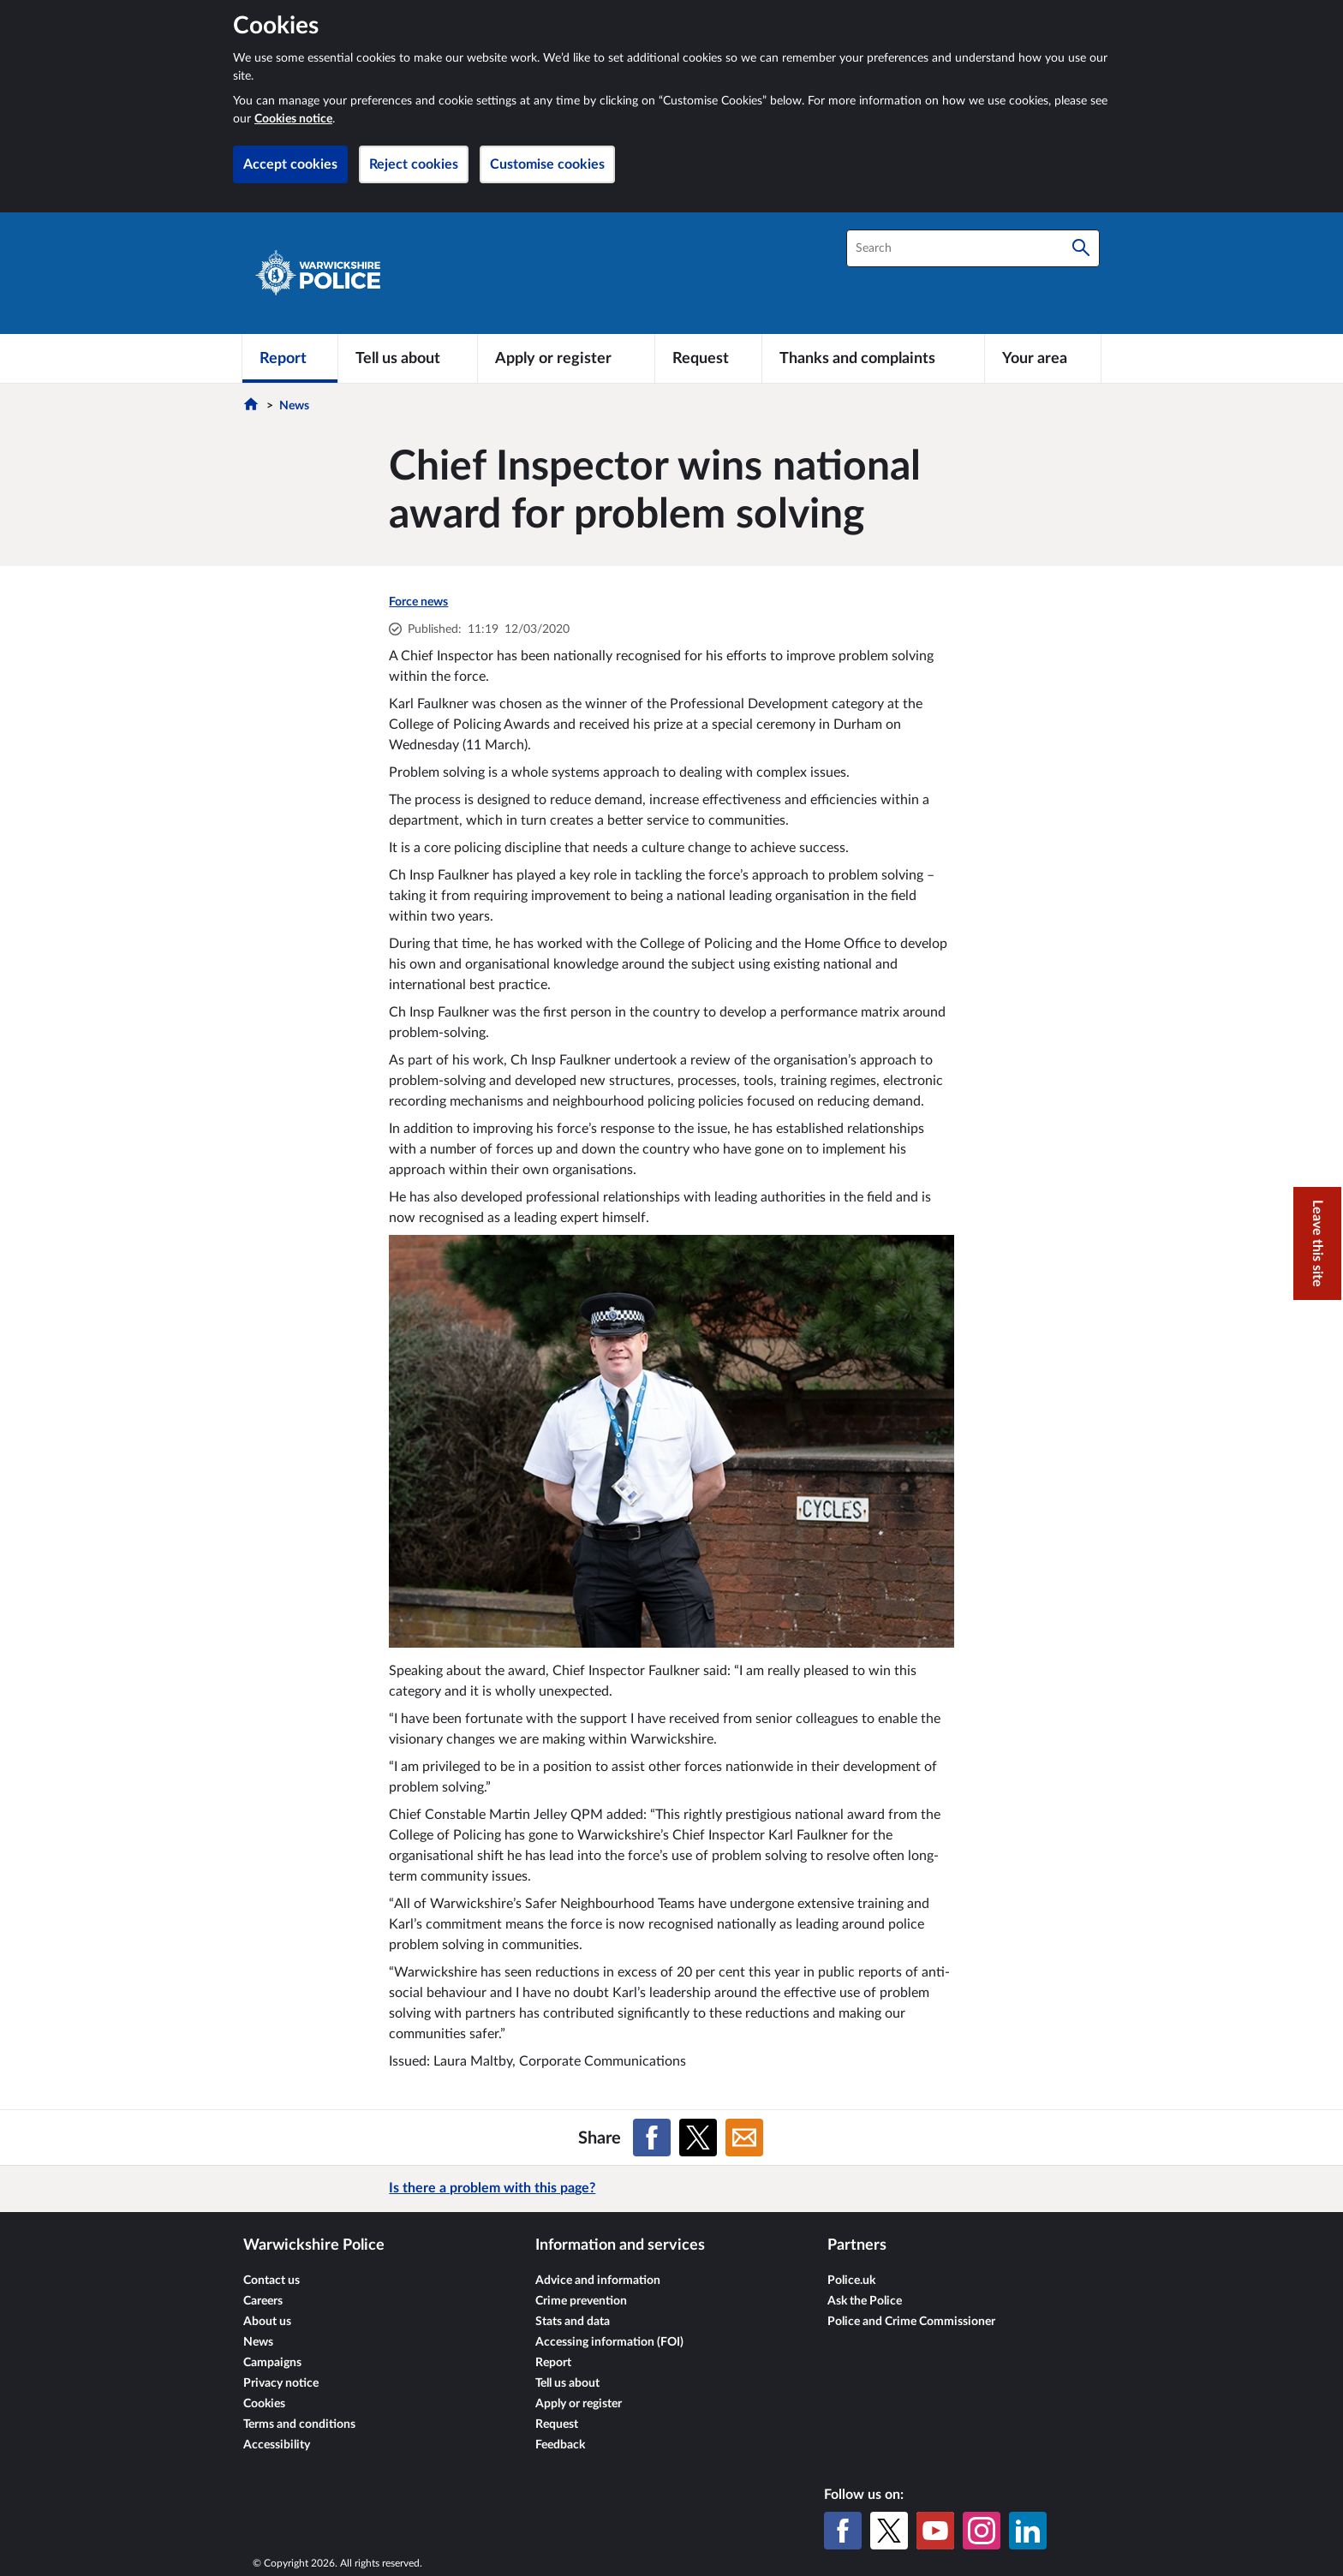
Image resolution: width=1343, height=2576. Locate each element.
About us (267, 2322)
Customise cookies (547, 164)
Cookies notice (293, 119)
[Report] (289, 358)
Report (553, 2363)
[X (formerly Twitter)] (889, 2530)
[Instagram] (981, 2530)
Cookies (264, 2404)
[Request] (708, 358)
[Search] (1081, 248)
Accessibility (276, 2445)
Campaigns (272, 2363)
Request (556, 2424)
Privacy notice (281, 2383)
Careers (263, 2301)
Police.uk (851, 2281)
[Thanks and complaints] (873, 358)
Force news (418, 602)
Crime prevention (581, 2301)
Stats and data (572, 2322)
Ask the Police (864, 2301)
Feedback (560, 2445)
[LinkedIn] (1028, 2530)
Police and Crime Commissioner (911, 2322)
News (294, 406)
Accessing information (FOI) (609, 2342)
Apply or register (578, 2404)
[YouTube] (935, 2530)
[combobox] (973, 248)
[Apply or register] (566, 358)
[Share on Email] (744, 2137)
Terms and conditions (299, 2424)
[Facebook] (843, 2530)
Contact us (271, 2281)
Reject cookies (413, 164)
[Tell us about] (407, 358)
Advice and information (597, 2281)
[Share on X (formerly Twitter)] (698, 2137)
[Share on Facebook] (652, 2137)
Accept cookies (290, 164)
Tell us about (567, 2383)
